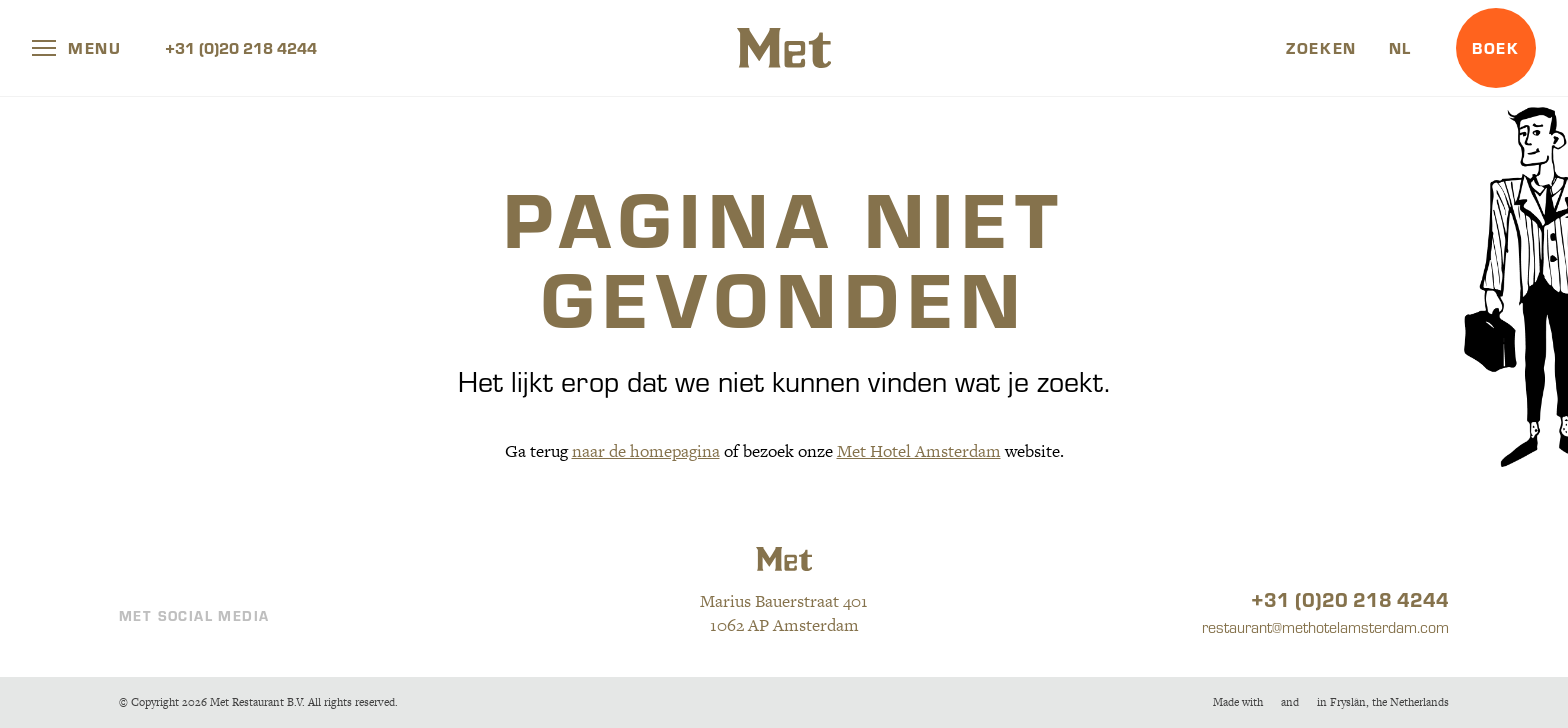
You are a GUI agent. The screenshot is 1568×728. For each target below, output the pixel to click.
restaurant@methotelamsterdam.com (1325, 626)
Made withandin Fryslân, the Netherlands (1331, 702)
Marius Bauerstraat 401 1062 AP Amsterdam (784, 613)
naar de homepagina (646, 451)
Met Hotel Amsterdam (919, 451)
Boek (1495, 47)
